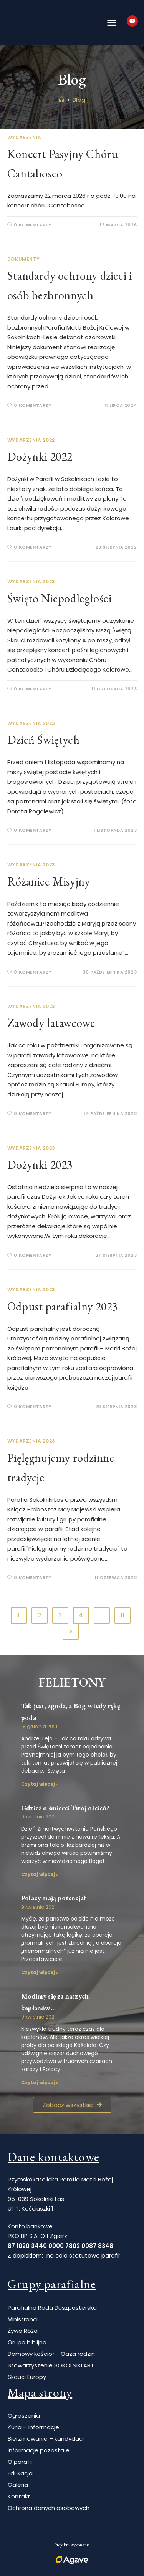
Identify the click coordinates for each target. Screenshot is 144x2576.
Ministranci (23, 2319)
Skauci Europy (27, 2377)
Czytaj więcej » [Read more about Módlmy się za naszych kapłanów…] (40, 2082)
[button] (111, 22)
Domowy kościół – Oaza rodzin (51, 2354)
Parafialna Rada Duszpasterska (52, 2308)
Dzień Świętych (43, 739)
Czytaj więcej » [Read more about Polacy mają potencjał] (40, 1972)
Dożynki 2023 (40, 1164)
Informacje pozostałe (39, 2450)
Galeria (18, 2485)
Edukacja (20, 2473)
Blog (79, 100)
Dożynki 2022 (40, 456)
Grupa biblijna (27, 2342)
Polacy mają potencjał (53, 1897)
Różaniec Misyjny (48, 881)
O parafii (20, 2462)
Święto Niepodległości (59, 598)
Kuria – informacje (33, 2427)
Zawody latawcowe (51, 1022)
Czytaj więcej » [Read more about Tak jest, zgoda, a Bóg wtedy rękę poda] (40, 1784)
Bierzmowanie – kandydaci (46, 2439)
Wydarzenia (24, 137)
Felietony (72, 1682)
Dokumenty (23, 259)
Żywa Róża (23, 2331)
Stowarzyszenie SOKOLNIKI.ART (51, 2365)
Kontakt (19, 2496)
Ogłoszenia (24, 2416)
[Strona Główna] (62, 100)
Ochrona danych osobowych (48, 2508)
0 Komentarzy (32, 225)
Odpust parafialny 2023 (62, 1306)
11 (122, 1615)
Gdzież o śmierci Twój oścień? (65, 1807)
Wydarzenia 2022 (31, 440)
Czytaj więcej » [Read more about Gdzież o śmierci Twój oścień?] (40, 1874)
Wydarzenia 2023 (31, 581)
